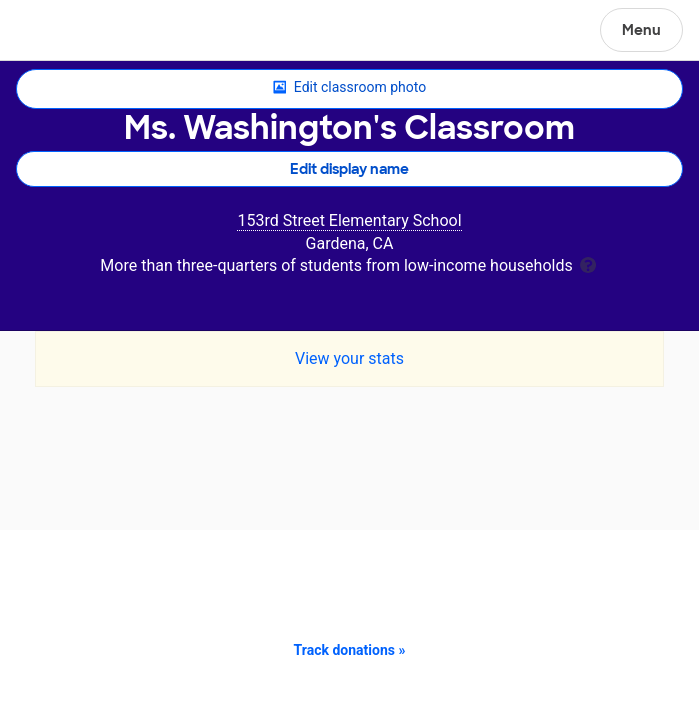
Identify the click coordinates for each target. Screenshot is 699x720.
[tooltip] (588, 263)
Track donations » (350, 650)
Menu (641, 30)
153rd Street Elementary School (349, 220)
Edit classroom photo (349, 88)
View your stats (349, 358)
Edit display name (349, 169)
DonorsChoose (63, 32)
